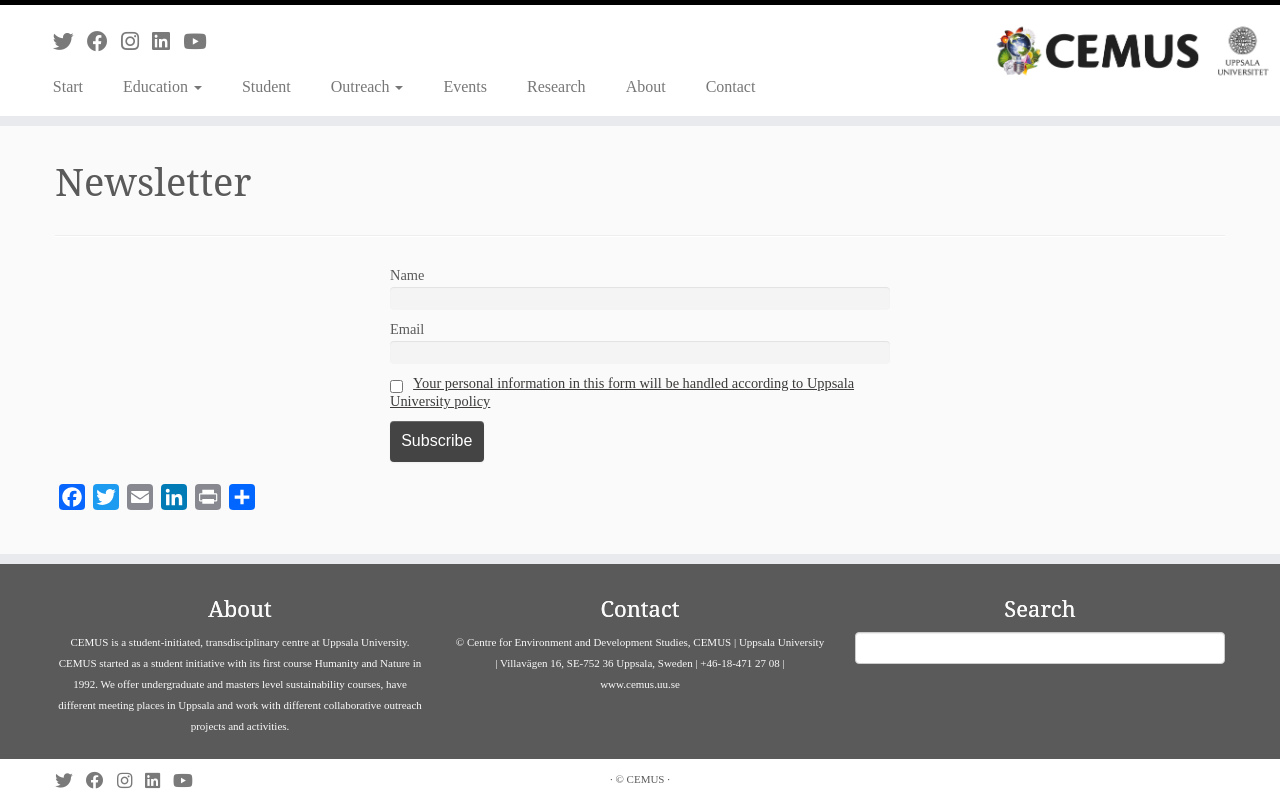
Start (68, 86)
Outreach (367, 86)
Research (556, 86)
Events (465, 86)
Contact (731, 86)
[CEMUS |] (1132, 51)
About (646, 86)
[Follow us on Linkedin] (167, 41)
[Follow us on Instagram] (136, 41)
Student (266, 86)
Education (162, 86)
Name (407, 275)
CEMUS (646, 779)
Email (407, 329)
